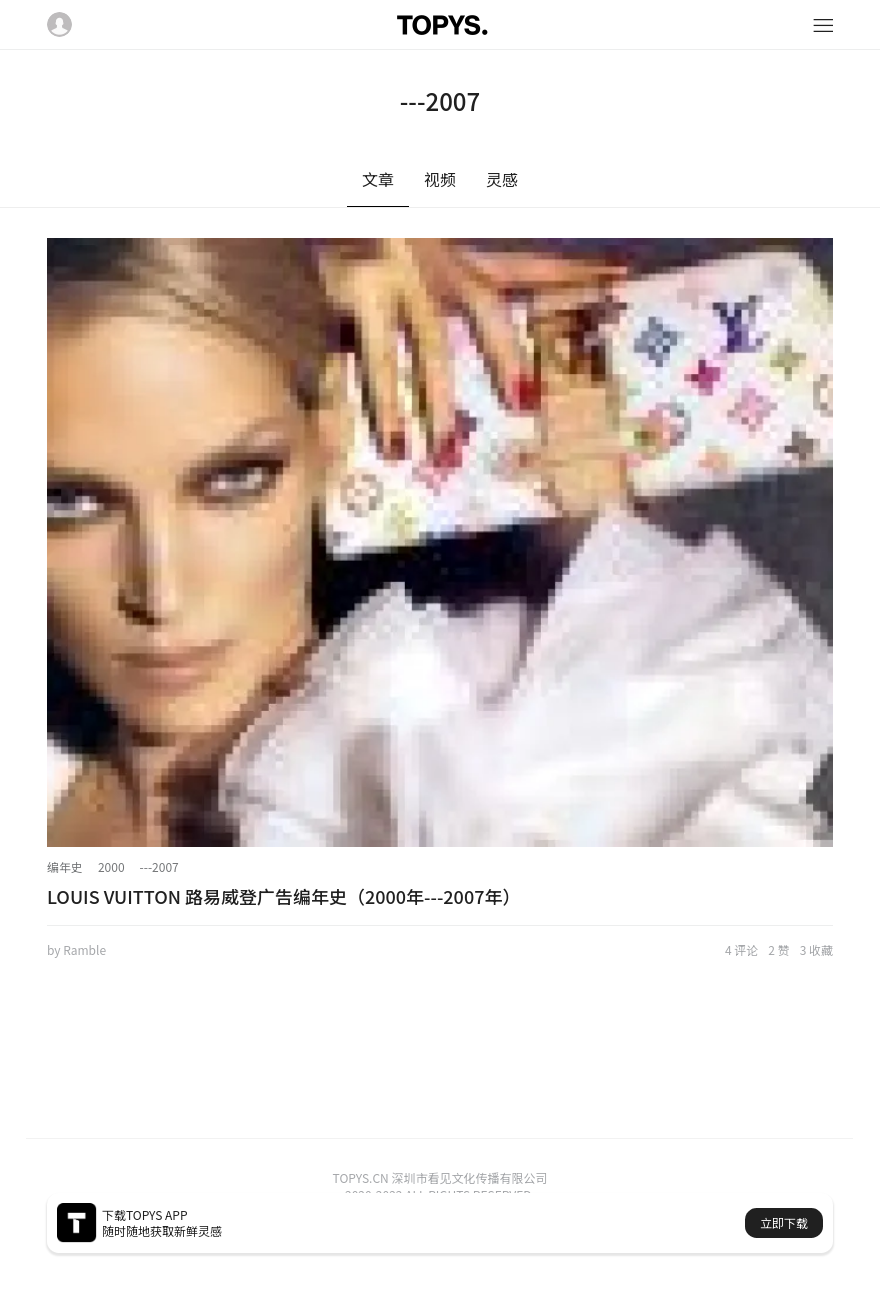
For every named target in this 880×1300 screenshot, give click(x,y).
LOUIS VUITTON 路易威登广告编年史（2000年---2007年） (283, 896)
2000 (111, 866)
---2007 (159, 866)
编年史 (65, 866)
